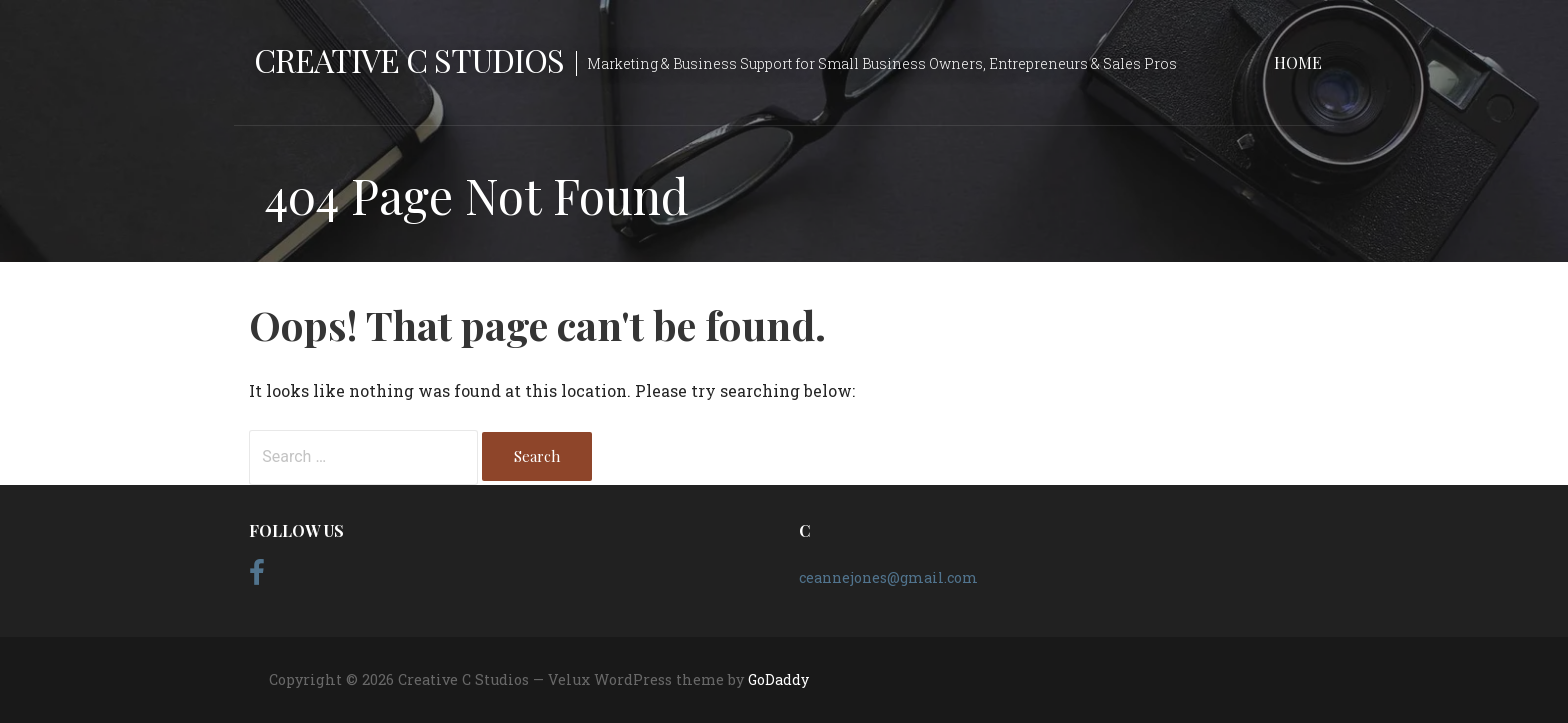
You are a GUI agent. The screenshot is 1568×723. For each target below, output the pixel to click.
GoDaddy (778, 679)
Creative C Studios (409, 59)
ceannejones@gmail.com (888, 577)
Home (1298, 62)
